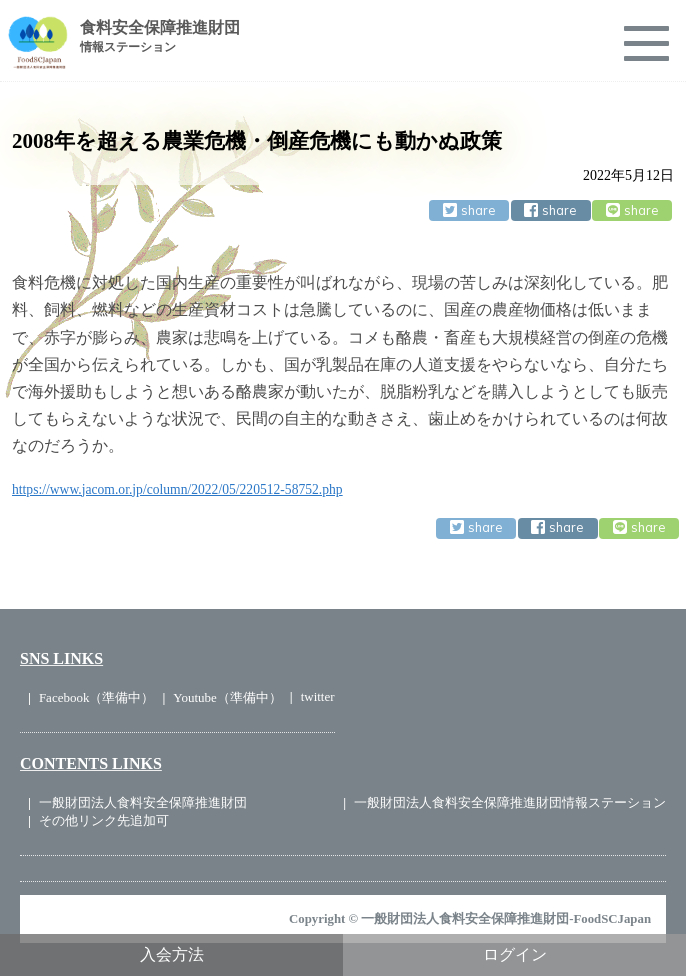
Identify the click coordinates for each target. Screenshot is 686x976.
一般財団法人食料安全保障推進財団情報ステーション (510, 802)
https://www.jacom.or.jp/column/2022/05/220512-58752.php (177, 489)
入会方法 (172, 954)
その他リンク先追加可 (104, 820)
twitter (318, 696)
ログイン (515, 954)
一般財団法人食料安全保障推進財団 (143, 802)
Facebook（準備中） (97, 697)
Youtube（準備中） (227, 697)
